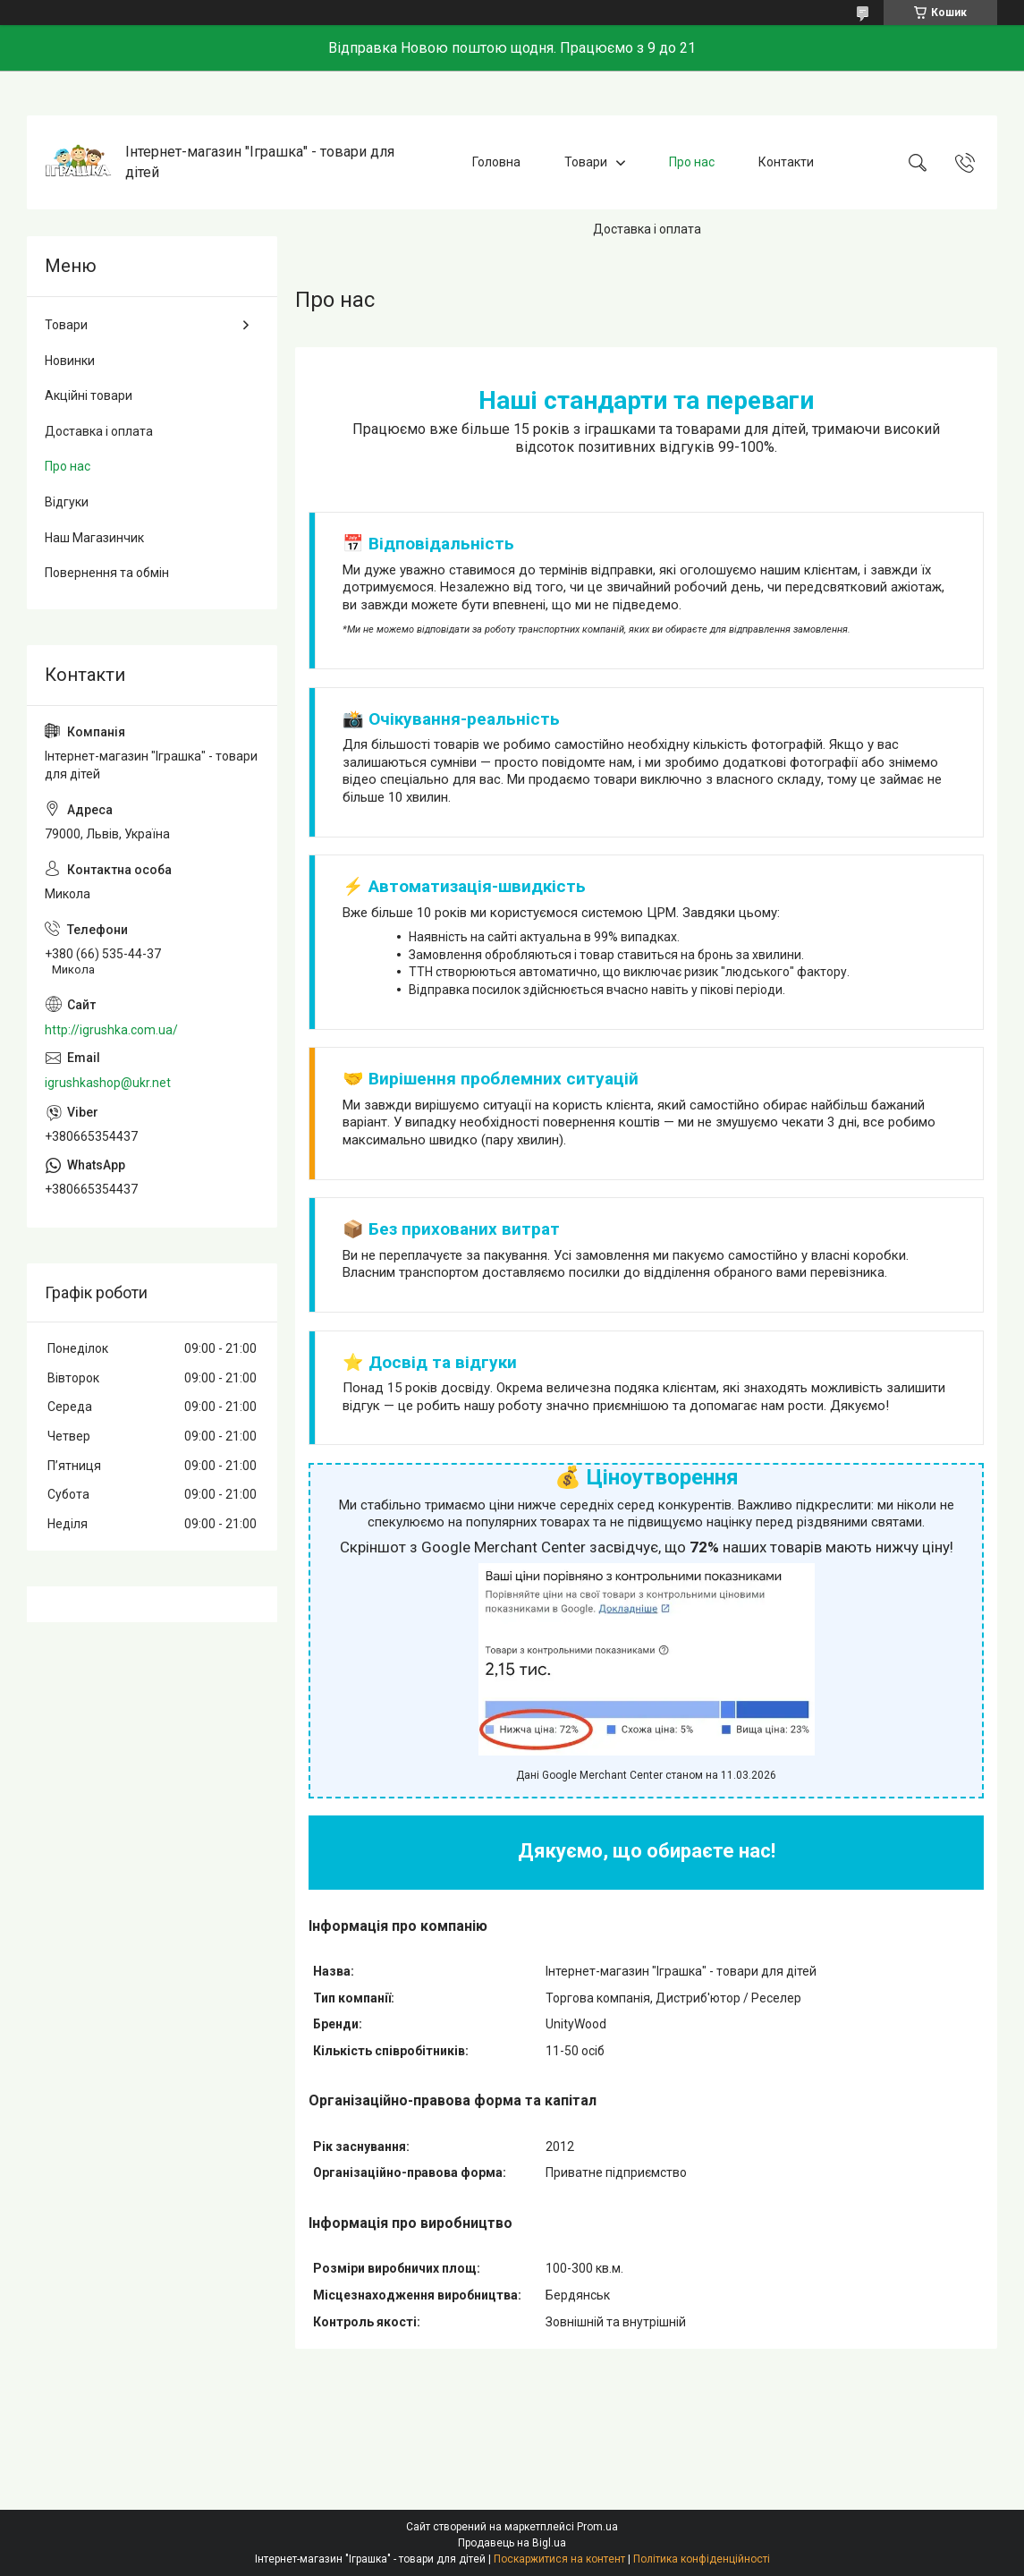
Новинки (70, 360)
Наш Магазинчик (94, 538)
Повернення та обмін (107, 572)
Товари (585, 162)
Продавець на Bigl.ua (512, 2543)
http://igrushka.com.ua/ (111, 1030)
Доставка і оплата (647, 229)
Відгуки (67, 502)
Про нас (692, 162)
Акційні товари (88, 395)
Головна (496, 162)
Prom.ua (597, 2527)
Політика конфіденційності (701, 2559)
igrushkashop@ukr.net (108, 1082)
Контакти (786, 162)
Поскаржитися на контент (559, 2559)
